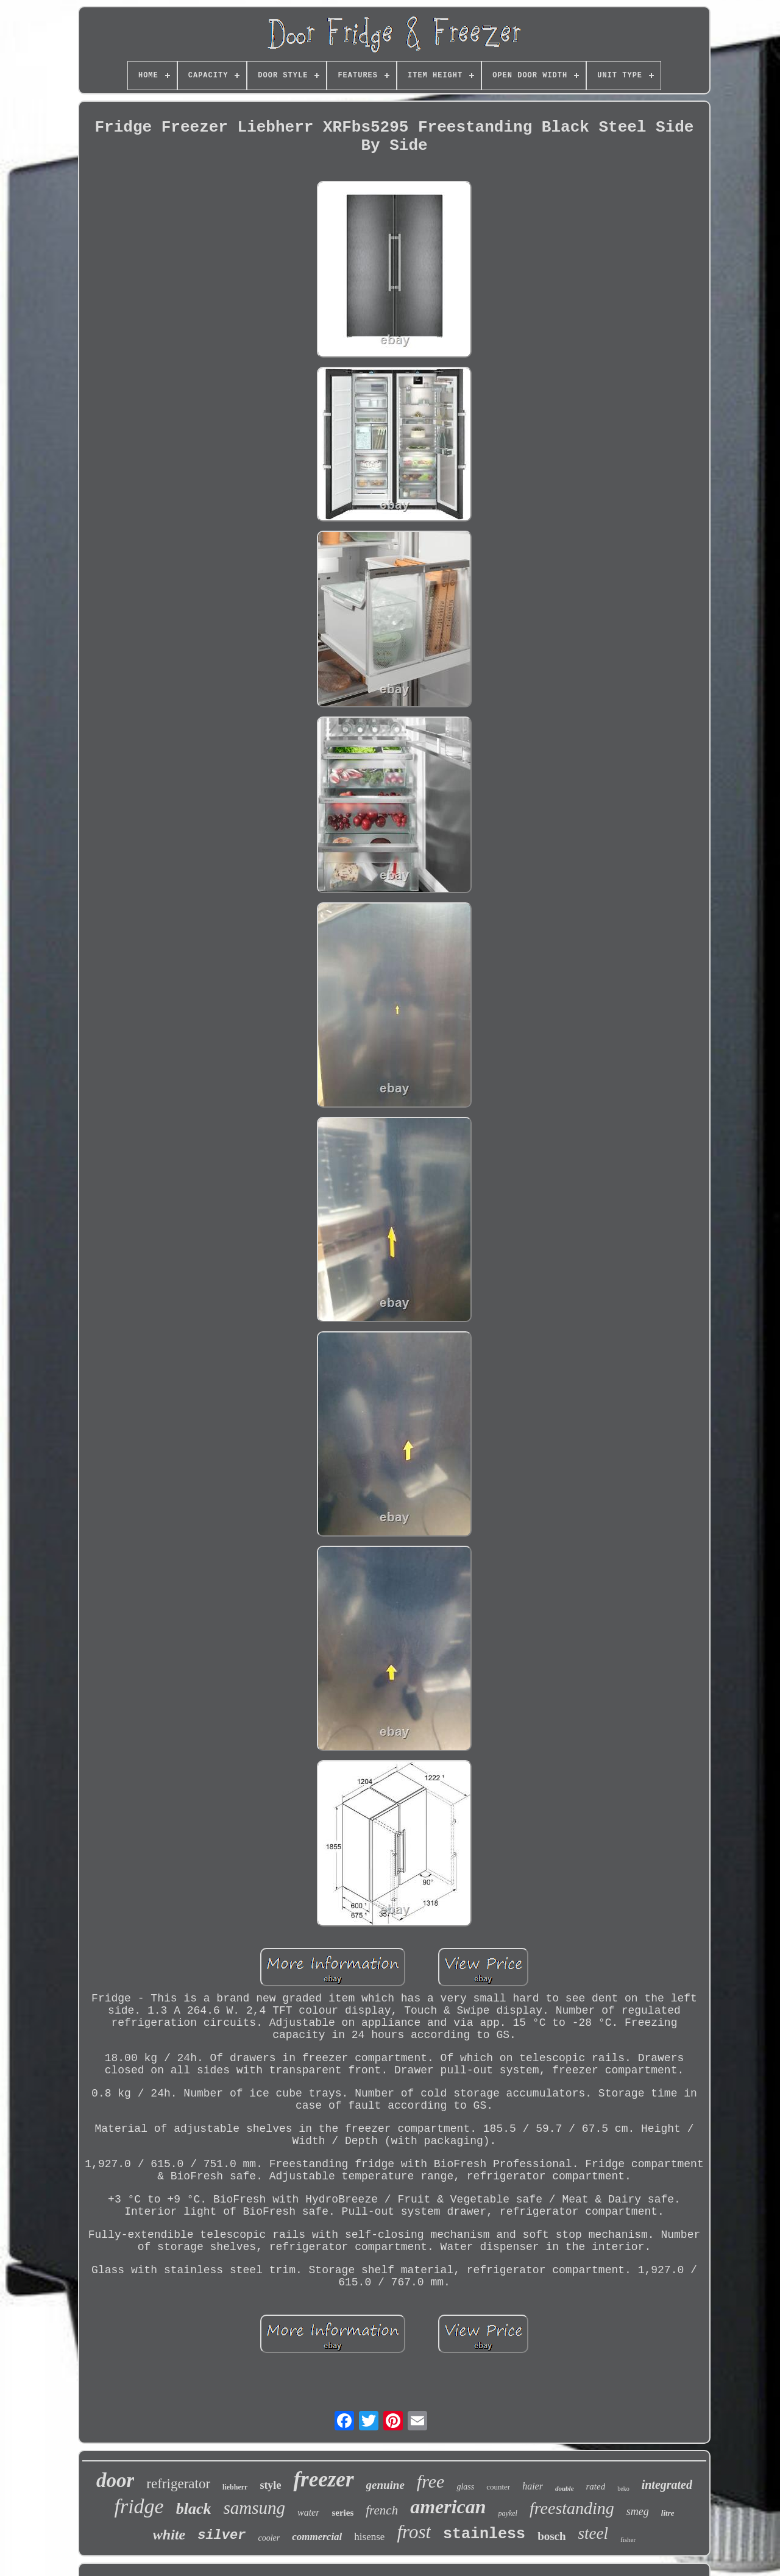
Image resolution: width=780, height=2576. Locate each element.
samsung (254, 2508)
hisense (369, 2536)
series (342, 2513)
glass (465, 2486)
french (382, 2510)
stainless (484, 2534)
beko (623, 2488)
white (169, 2534)
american (448, 2507)
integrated (667, 2484)
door (115, 2480)
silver (221, 2535)
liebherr (234, 2487)
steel (593, 2533)
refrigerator (178, 2483)
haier (532, 2486)
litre (668, 2513)
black (193, 2509)
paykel (507, 2513)
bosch (551, 2536)
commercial (317, 2536)
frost (414, 2531)
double (564, 2488)
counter (498, 2486)
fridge (138, 2506)
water (308, 2512)
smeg (637, 2511)
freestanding (572, 2508)
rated (596, 2486)
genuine (385, 2485)
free (431, 2481)
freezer (323, 2479)
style (270, 2485)
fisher (628, 2539)
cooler (269, 2537)
